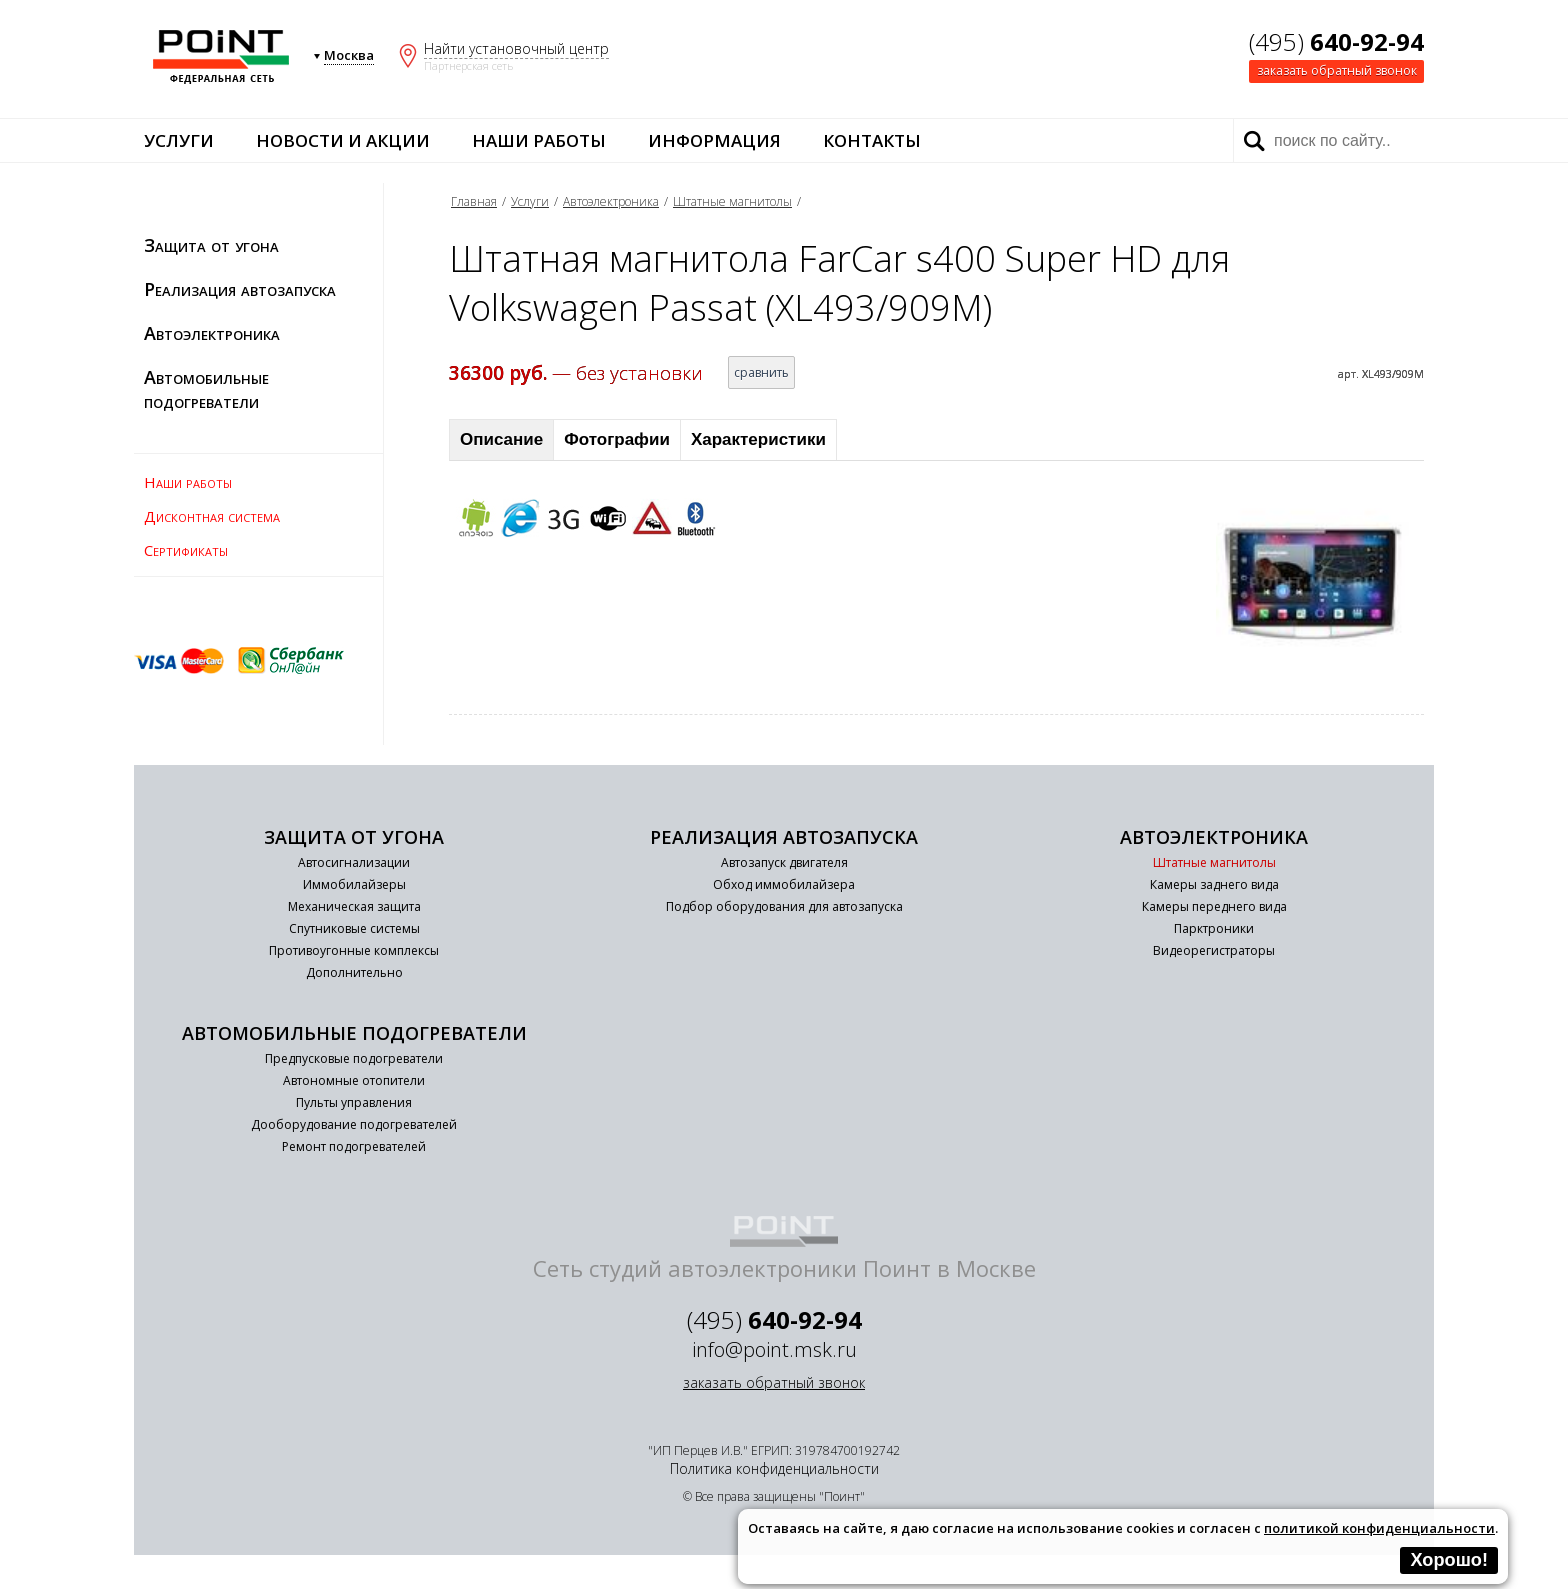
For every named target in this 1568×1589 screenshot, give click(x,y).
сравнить (761, 372)
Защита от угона (211, 245)
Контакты (872, 140)
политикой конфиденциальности (1379, 1528)
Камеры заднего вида (1214, 884)
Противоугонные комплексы (354, 950)
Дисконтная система (212, 516)
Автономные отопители (354, 1080)
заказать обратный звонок (1337, 70)
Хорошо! (1449, 1560)
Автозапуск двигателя (784, 862)
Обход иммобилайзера (784, 884)
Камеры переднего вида (1214, 906)
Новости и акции (343, 140)
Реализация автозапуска (240, 289)
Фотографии (617, 439)
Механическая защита (354, 906)
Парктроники (1214, 928)
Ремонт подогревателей (354, 1146)
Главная (474, 201)
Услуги (179, 140)
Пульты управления (354, 1102)
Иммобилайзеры (354, 884)
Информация (714, 140)
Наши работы (539, 140)
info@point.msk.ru (774, 1349)
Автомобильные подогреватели (206, 389)
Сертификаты (186, 550)
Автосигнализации (354, 862)
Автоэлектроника (212, 333)
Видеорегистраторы (1214, 950)
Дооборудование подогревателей (354, 1124)
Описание (501, 439)
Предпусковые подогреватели (354, 1058)
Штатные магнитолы (732, 201)
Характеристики (758, 439)
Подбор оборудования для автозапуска (784, 906)
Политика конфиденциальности (774, 1468)
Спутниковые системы (354, 928)
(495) (1336, 41)
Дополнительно (354, 972)
